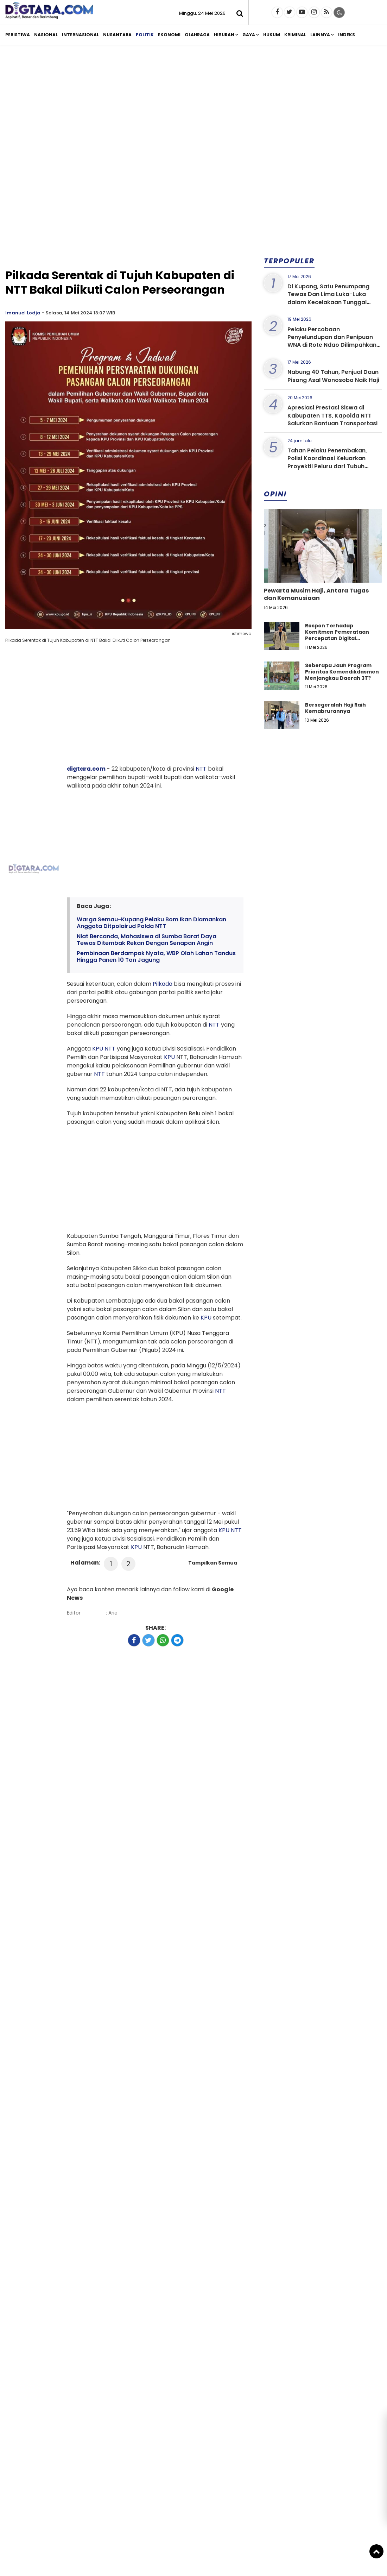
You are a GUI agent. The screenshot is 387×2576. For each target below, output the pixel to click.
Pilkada (162, 984)
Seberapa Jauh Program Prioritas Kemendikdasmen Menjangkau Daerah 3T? (342, 672)
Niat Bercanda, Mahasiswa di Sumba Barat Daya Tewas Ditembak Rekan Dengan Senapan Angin (146, 939)
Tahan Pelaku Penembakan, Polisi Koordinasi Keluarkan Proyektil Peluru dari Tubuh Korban (327, 462)
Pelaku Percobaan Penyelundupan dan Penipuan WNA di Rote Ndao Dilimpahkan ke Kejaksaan (331, 341)
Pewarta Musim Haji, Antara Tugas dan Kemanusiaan (316, 594)
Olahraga (197, 35)
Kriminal (295, 35)
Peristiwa (17, 35)
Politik (145, 35)
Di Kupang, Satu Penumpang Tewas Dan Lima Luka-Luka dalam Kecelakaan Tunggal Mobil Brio (328, 298)
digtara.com (86, 769)
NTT (201, 769)
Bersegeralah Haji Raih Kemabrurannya (335, 708)
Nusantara (117, 35)
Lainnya (320, 35)
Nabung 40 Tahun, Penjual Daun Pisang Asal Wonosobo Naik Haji (333, 376)
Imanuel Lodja (22, 312)
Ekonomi (169, 35)
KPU (97, 1049)
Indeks (346, 35)
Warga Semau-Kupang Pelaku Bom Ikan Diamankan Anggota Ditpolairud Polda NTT (151, 922)
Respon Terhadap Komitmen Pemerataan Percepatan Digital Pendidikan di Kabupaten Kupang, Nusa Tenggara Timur (339, 641)
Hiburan (224, 35)
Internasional (80, 35)
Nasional (46, 35)
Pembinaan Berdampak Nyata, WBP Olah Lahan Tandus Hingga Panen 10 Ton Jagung (156, 956)
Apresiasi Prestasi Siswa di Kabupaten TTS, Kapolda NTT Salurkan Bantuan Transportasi (332, 415)
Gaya (248, 35)
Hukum (271, 35)
